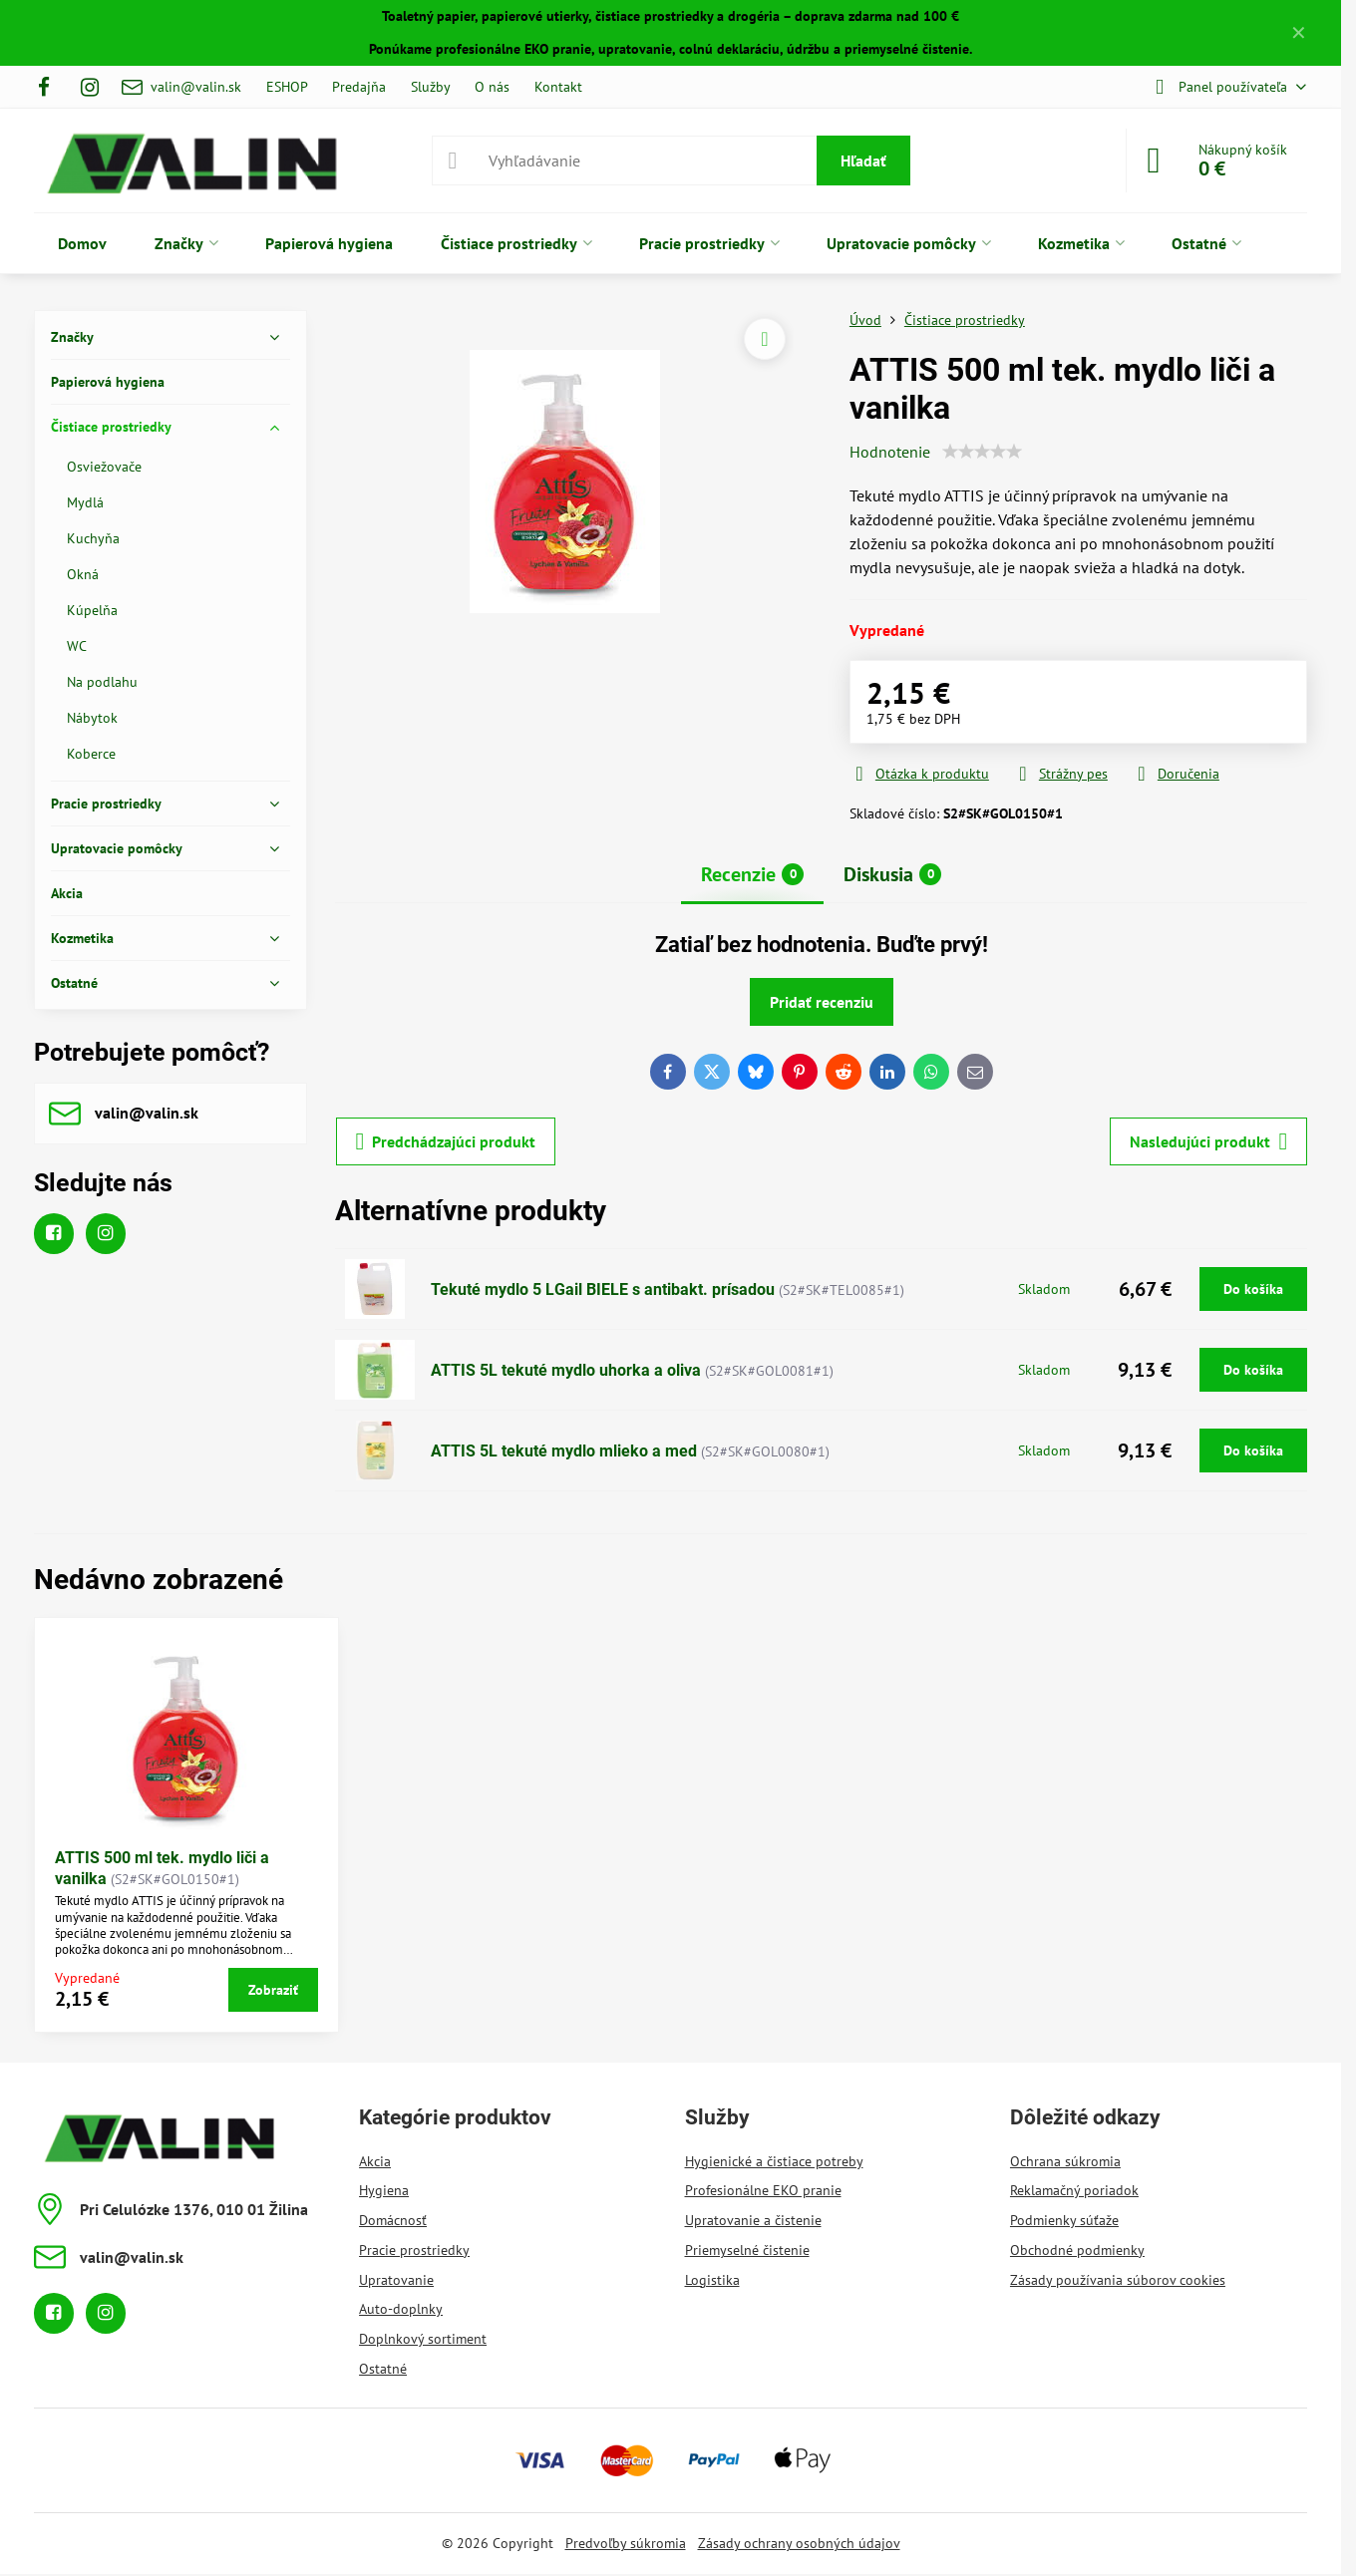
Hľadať (863, 160)
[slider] (982, 452)
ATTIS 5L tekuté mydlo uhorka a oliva (566, 1370)
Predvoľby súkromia (625, 2543)
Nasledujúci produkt (1208, 1141)
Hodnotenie (889, 452)
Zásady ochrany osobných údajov (799, 2543)
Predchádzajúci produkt (446, 1141)
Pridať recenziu (821, 1002)
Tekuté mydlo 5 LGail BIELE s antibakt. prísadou (603, 1289)
